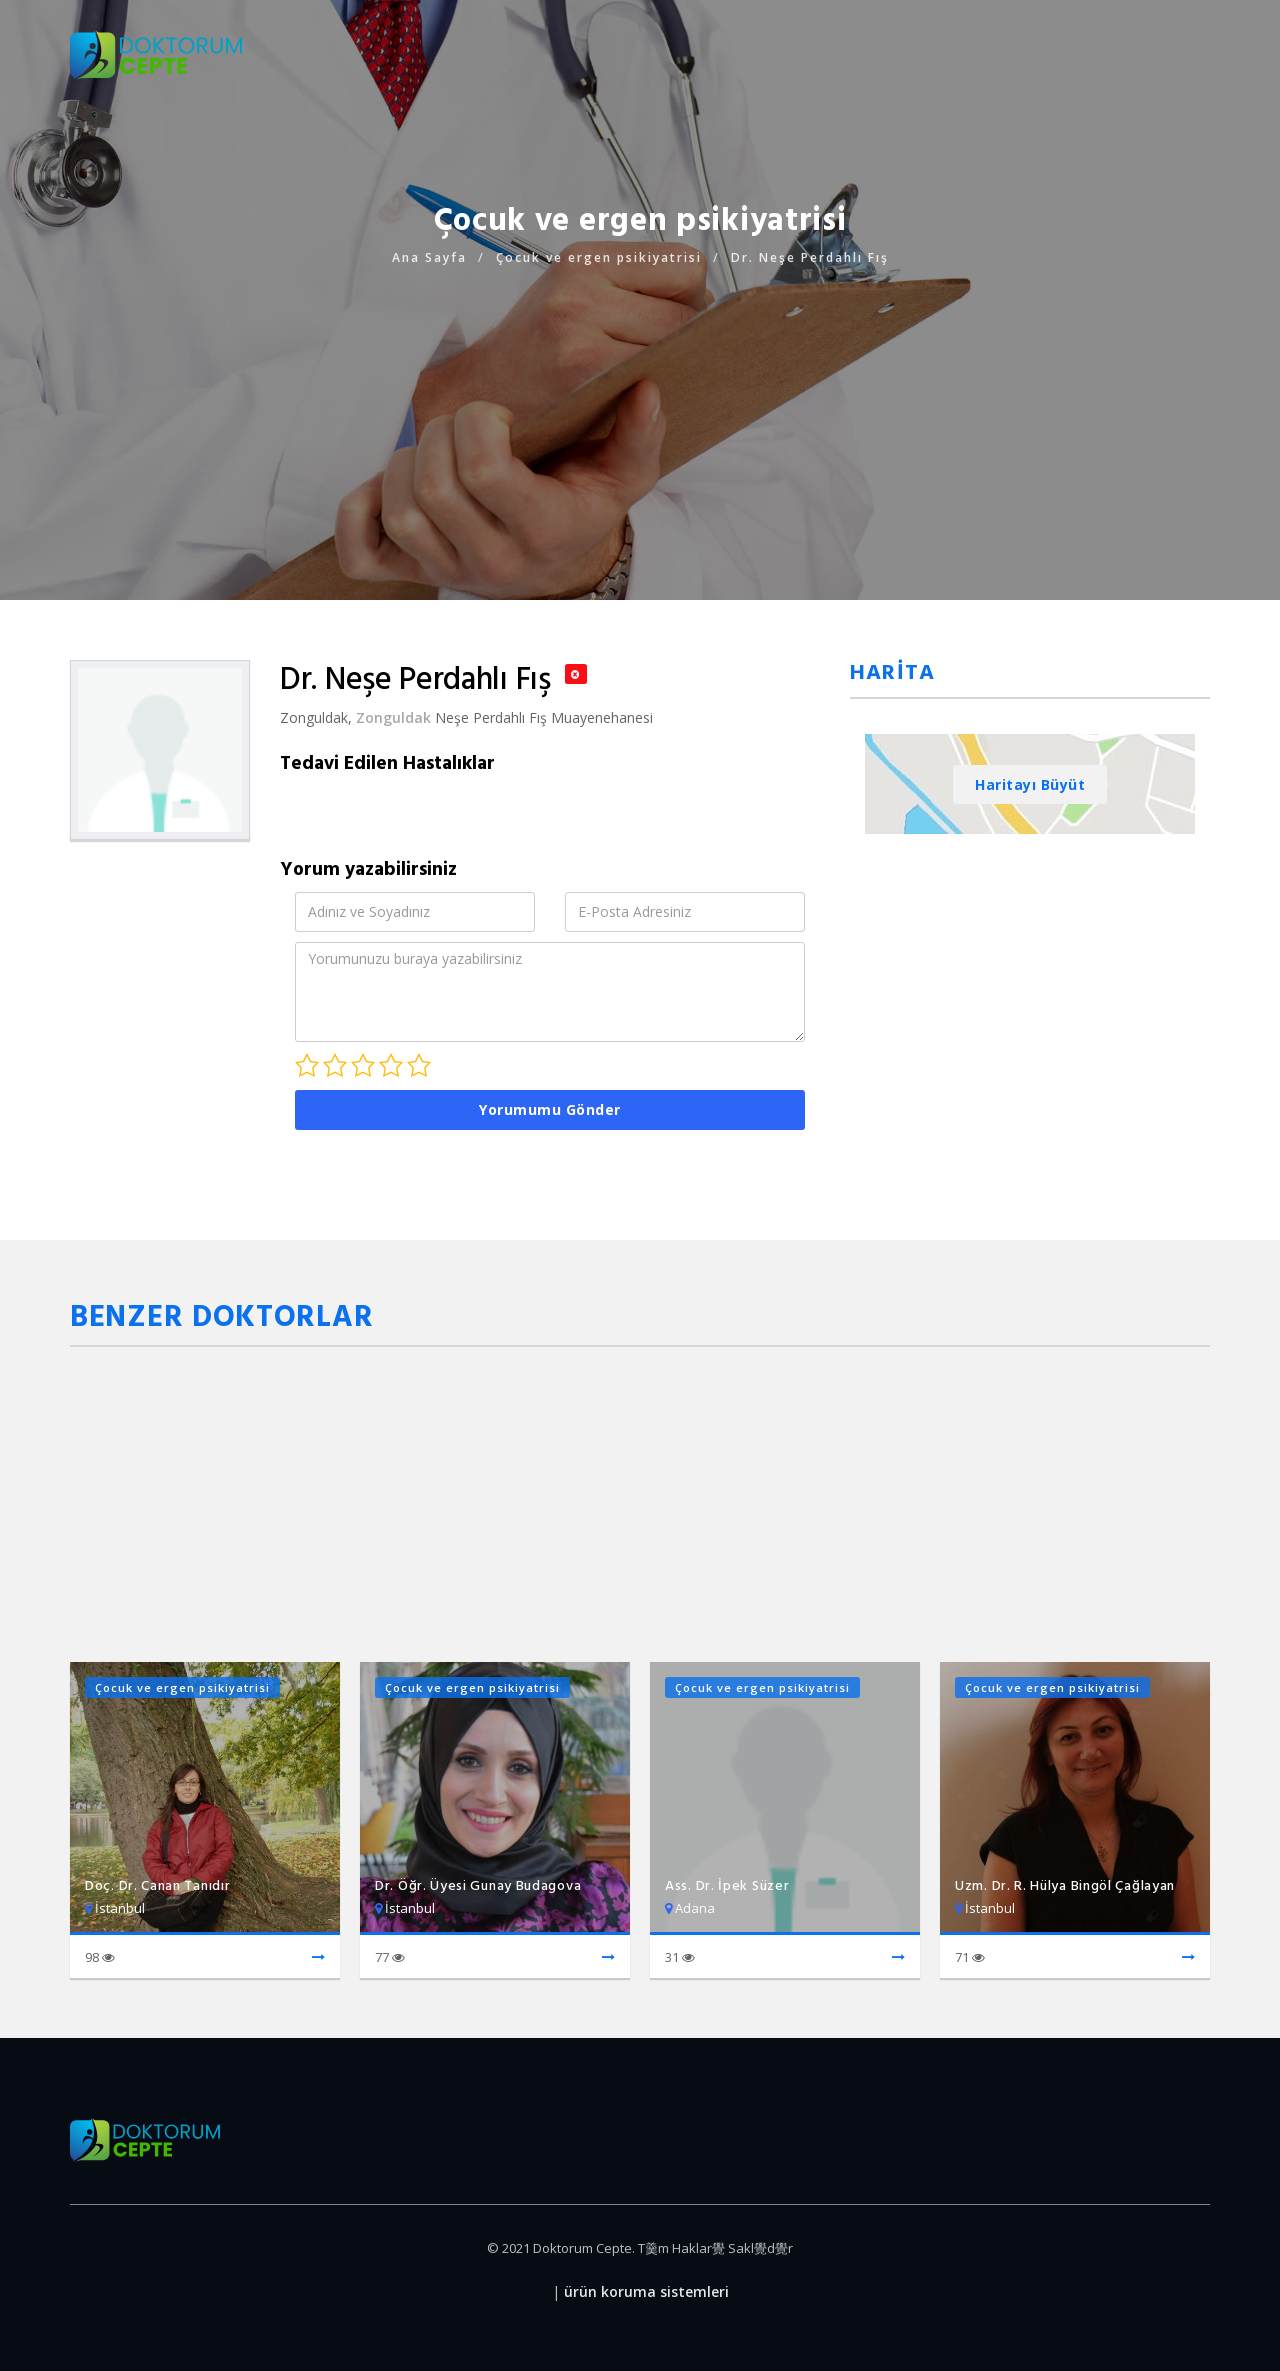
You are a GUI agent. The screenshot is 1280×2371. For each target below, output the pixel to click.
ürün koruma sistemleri (646, 2291)
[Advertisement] (640, 410)
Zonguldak (393, 717)
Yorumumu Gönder (550, 1109)
